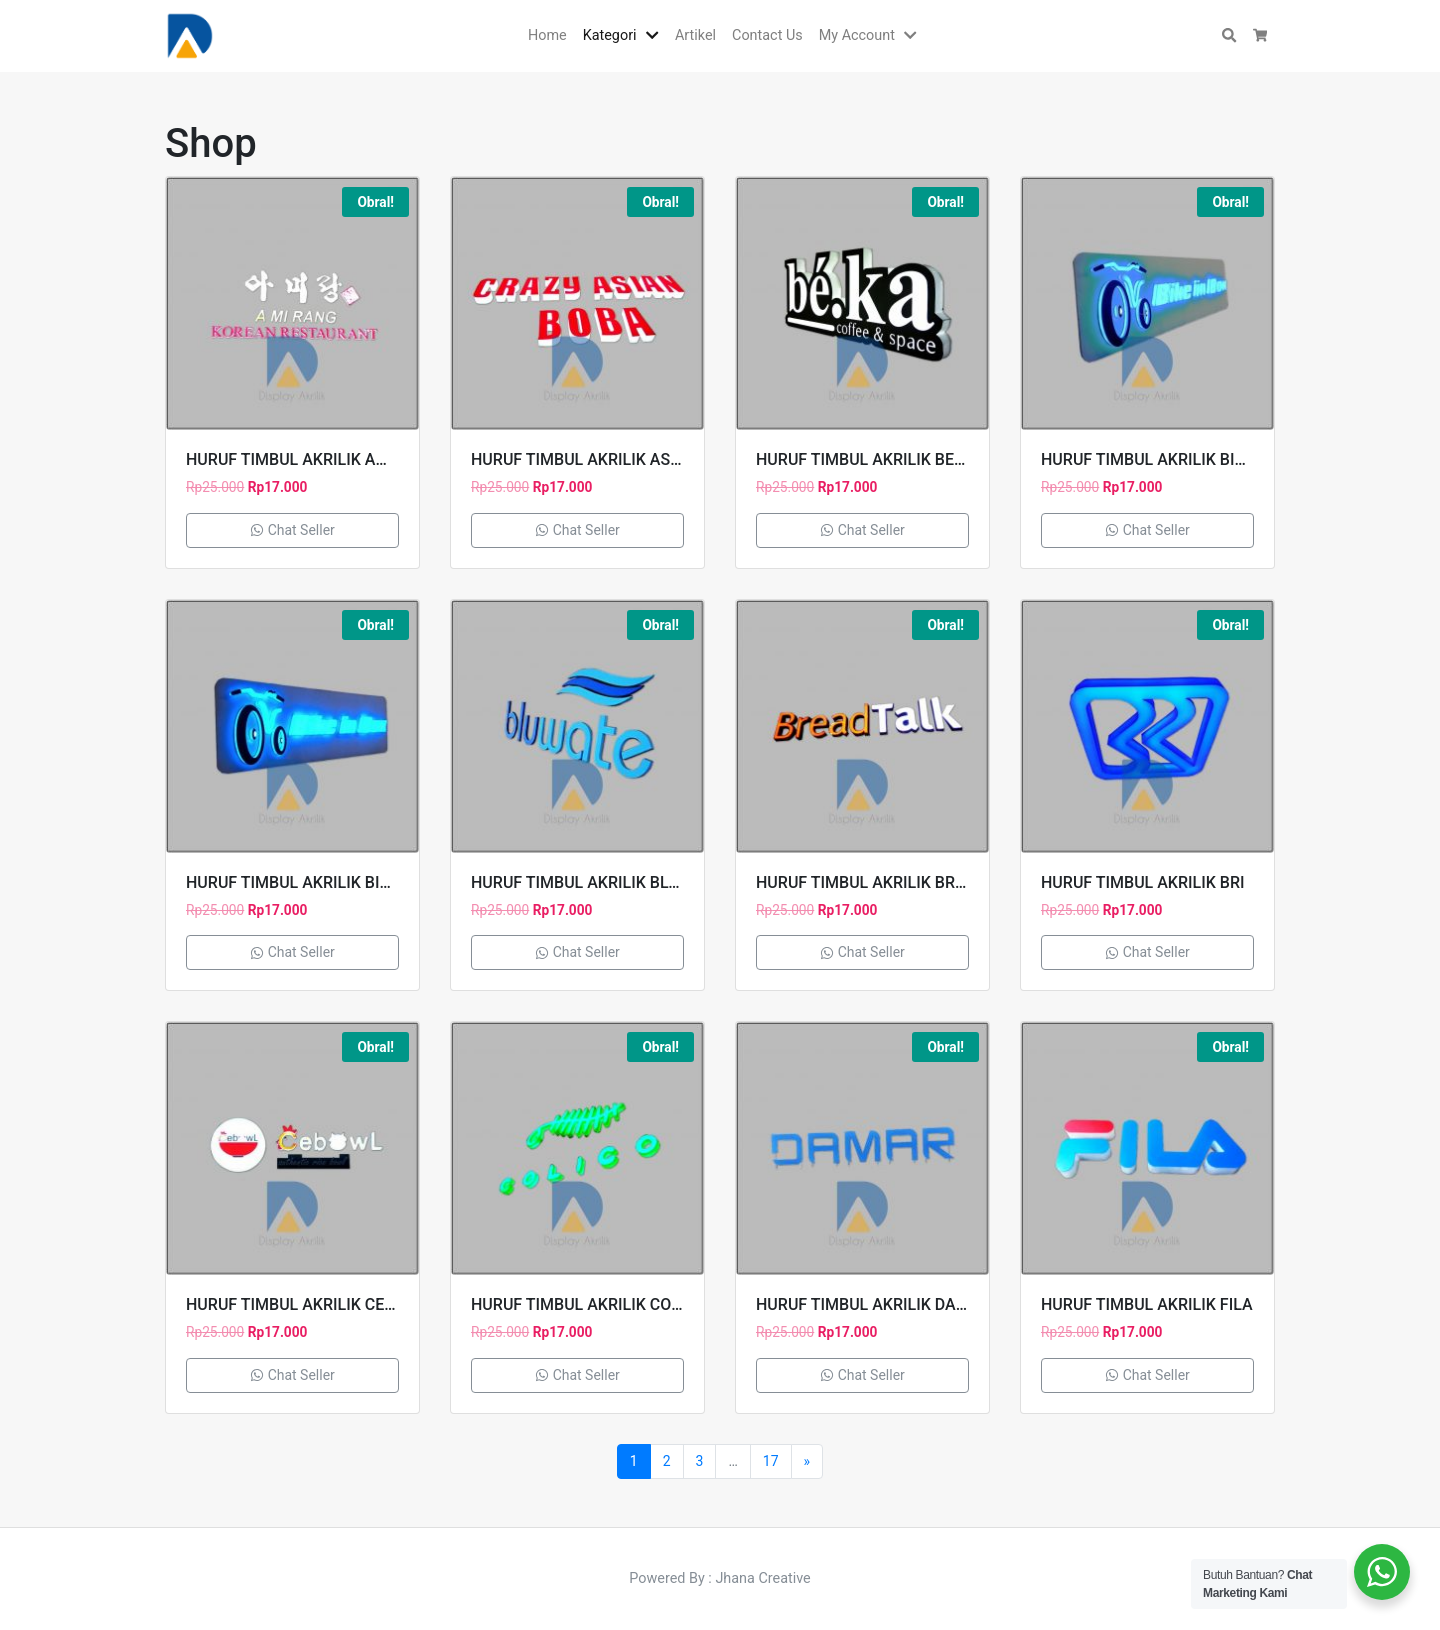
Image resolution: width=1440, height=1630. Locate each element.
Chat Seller (292, 530)
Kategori (610, 35)
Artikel (695, 35)
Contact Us (767, 35)
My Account (857, 35)
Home (547, 35)
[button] (656, 36)
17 (771, 1461)
